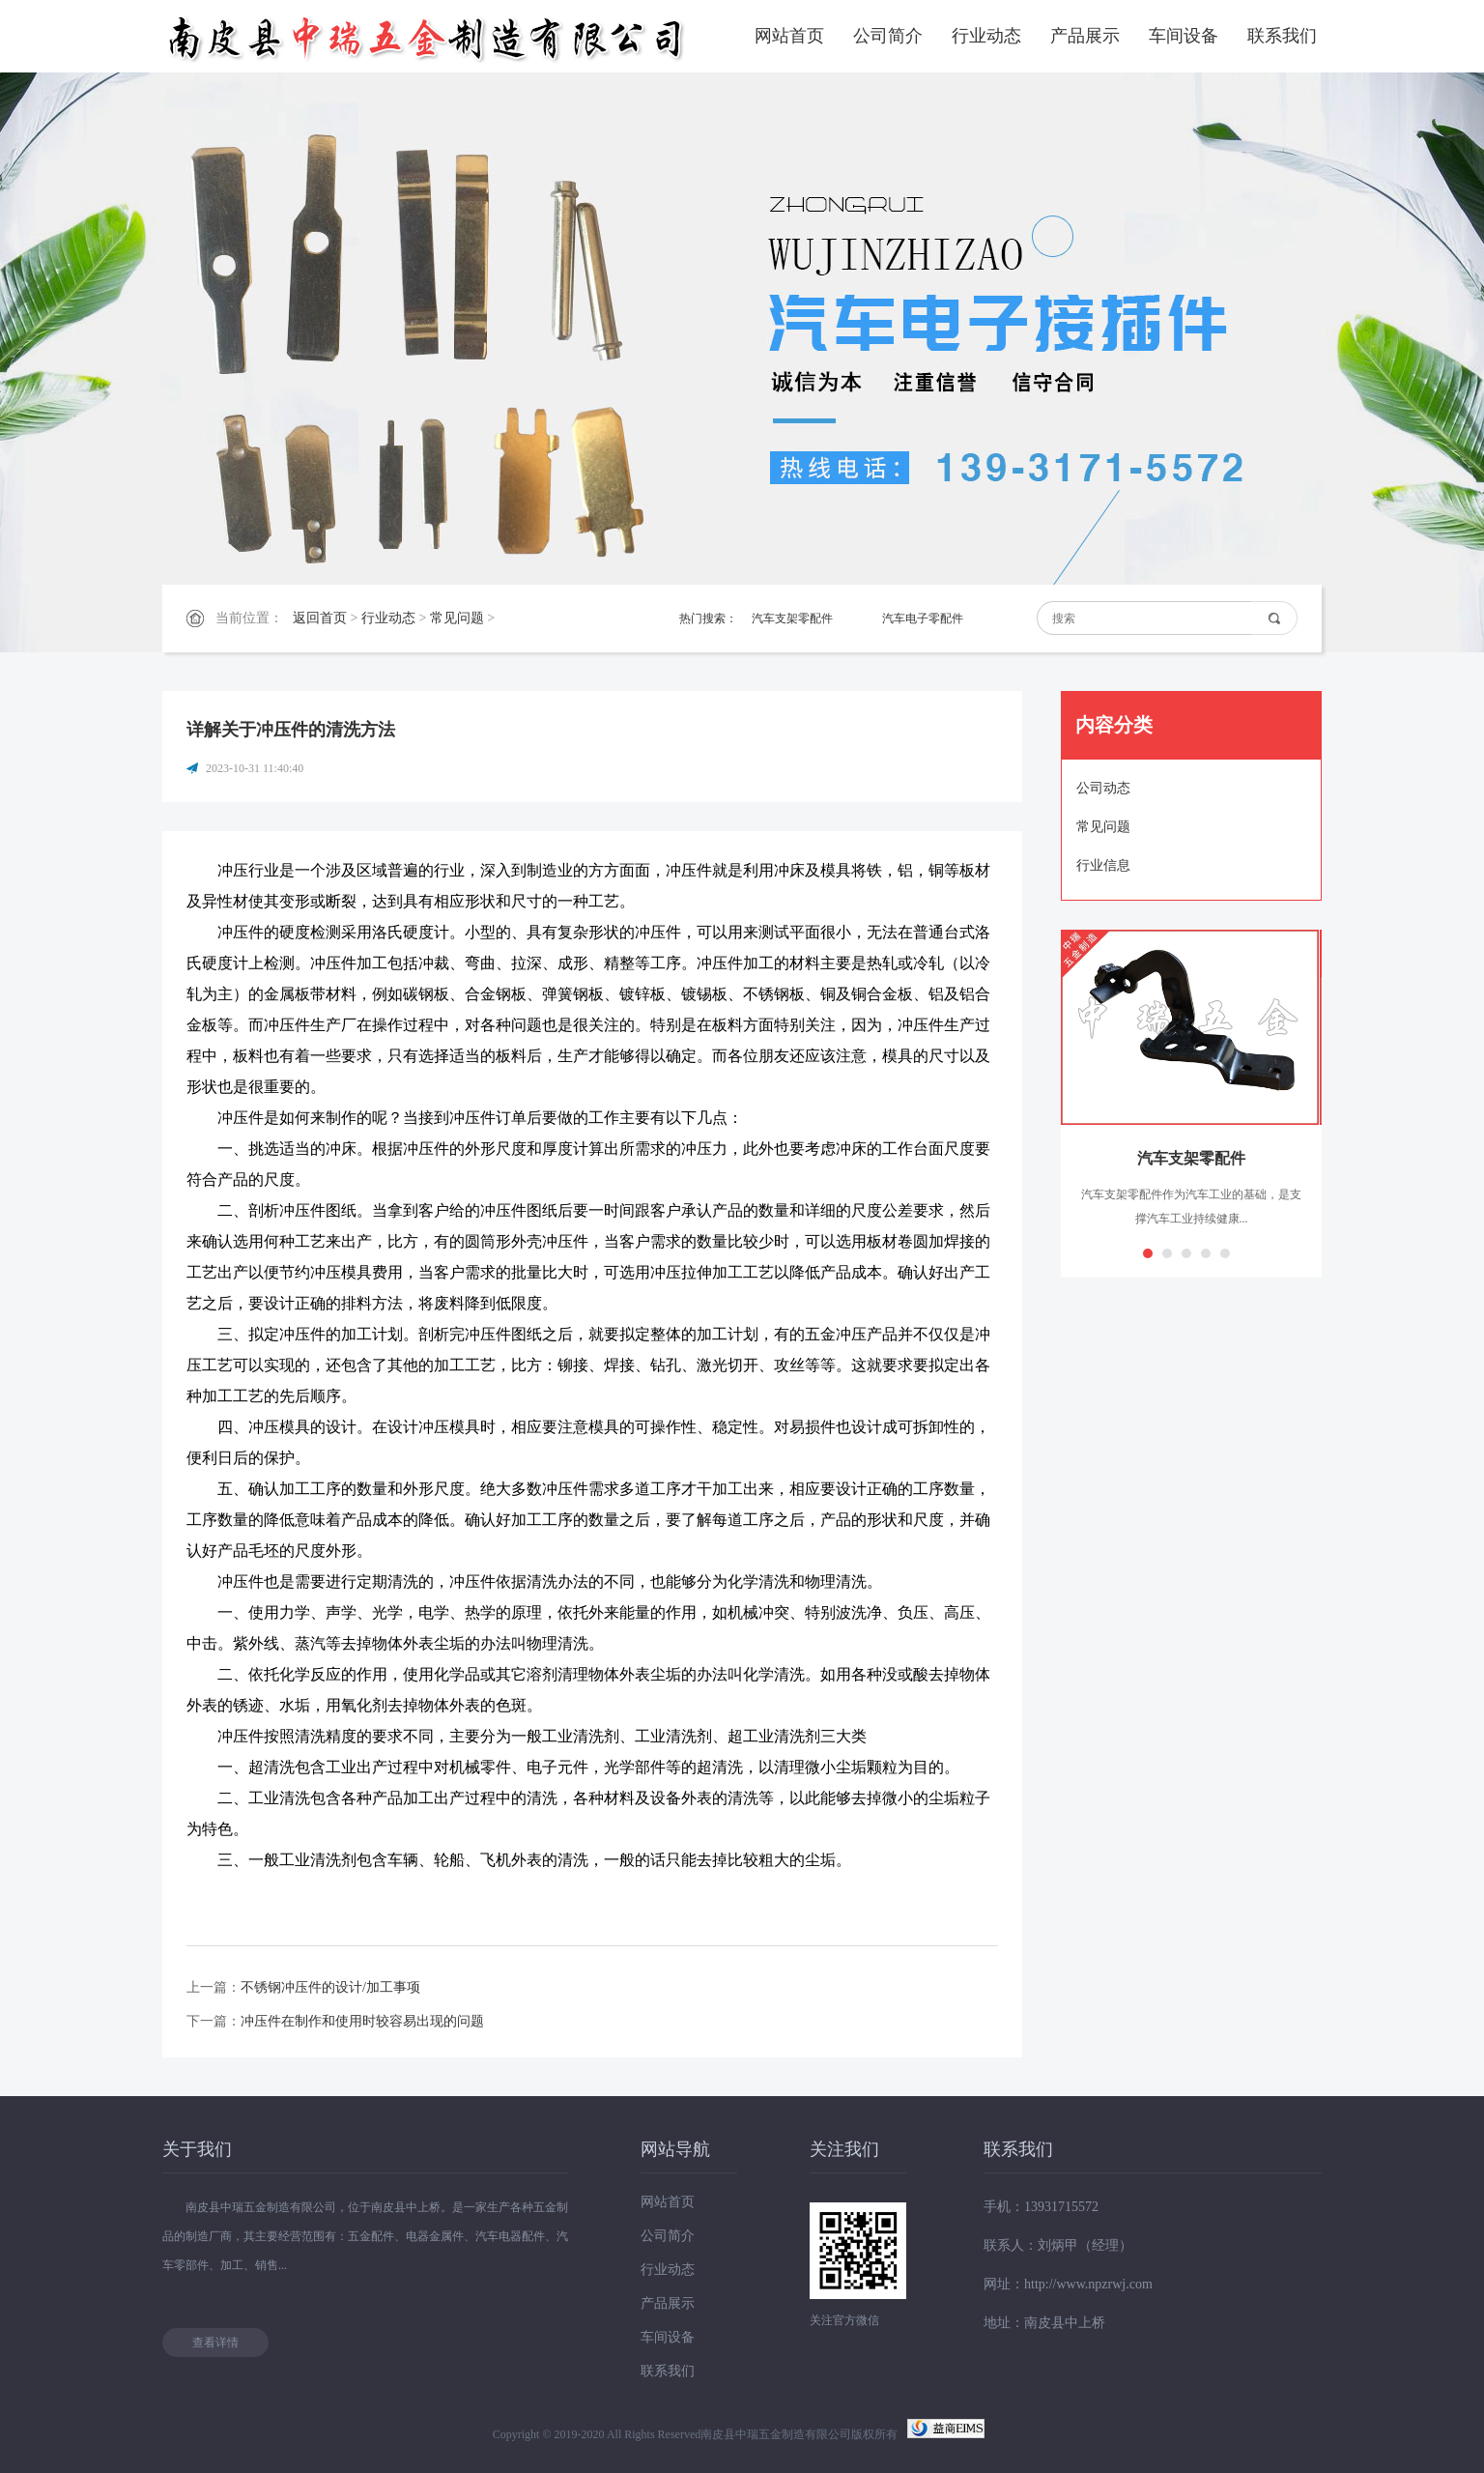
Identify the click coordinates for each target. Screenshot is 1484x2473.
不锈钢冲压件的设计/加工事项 (330, 1987)
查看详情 (215, 2342)
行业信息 (1103, 865)
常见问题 (457, 618)
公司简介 (888, 35)
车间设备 (1183, 35)
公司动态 (1103, 788)
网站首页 (789, 35)
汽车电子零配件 (922, 618)
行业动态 (986, 35)
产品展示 (1085, 35)
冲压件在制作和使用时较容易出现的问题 (362, 2021)
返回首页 (320, 618)
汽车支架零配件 (792, 618)
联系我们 (1282, 35)
